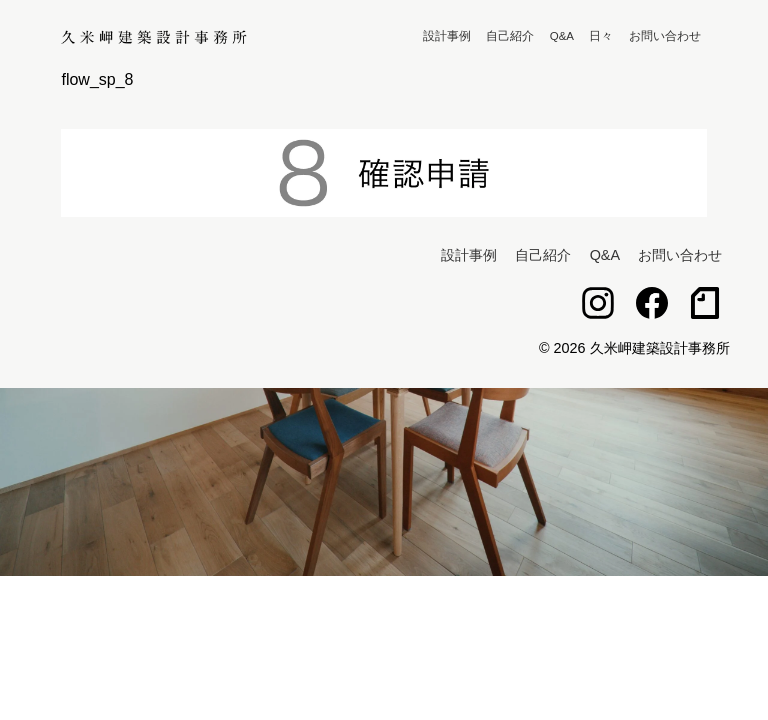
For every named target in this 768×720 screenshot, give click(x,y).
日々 (601, 36)
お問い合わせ (665, 36)
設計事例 (447, 36)
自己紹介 (510, 36)
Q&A (562, 36)
